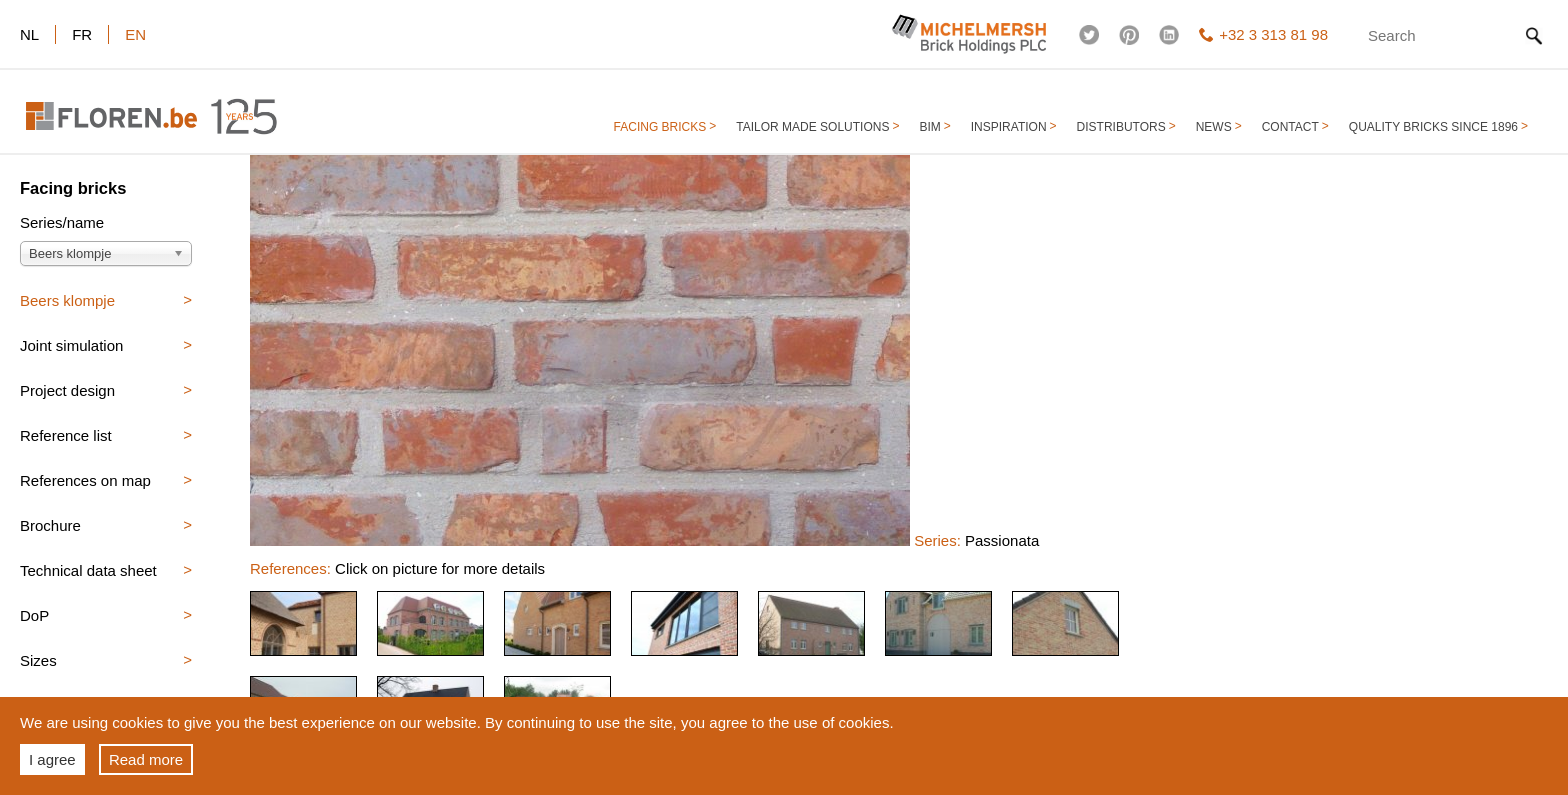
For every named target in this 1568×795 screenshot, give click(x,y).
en (135, 34)
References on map (85, 480)
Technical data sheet (88, 570)
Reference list (66, 435)
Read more (146, 759)
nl (29, 34)
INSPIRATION (1009, 127)
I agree (52, 759)
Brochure (50, 525)
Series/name (62, 223)
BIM (929, 127)
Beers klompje (67, 300)
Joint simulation (71, 345)
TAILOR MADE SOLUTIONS (812, 127)
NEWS (1214, 127)
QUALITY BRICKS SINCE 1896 (1433, 127)
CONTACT (1290, 127)
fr (82, 34)
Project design (67, 390)
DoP (34, 615)
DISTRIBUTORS (1121, 127)
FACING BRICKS (660, 127)
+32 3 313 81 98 (1263, 34)
